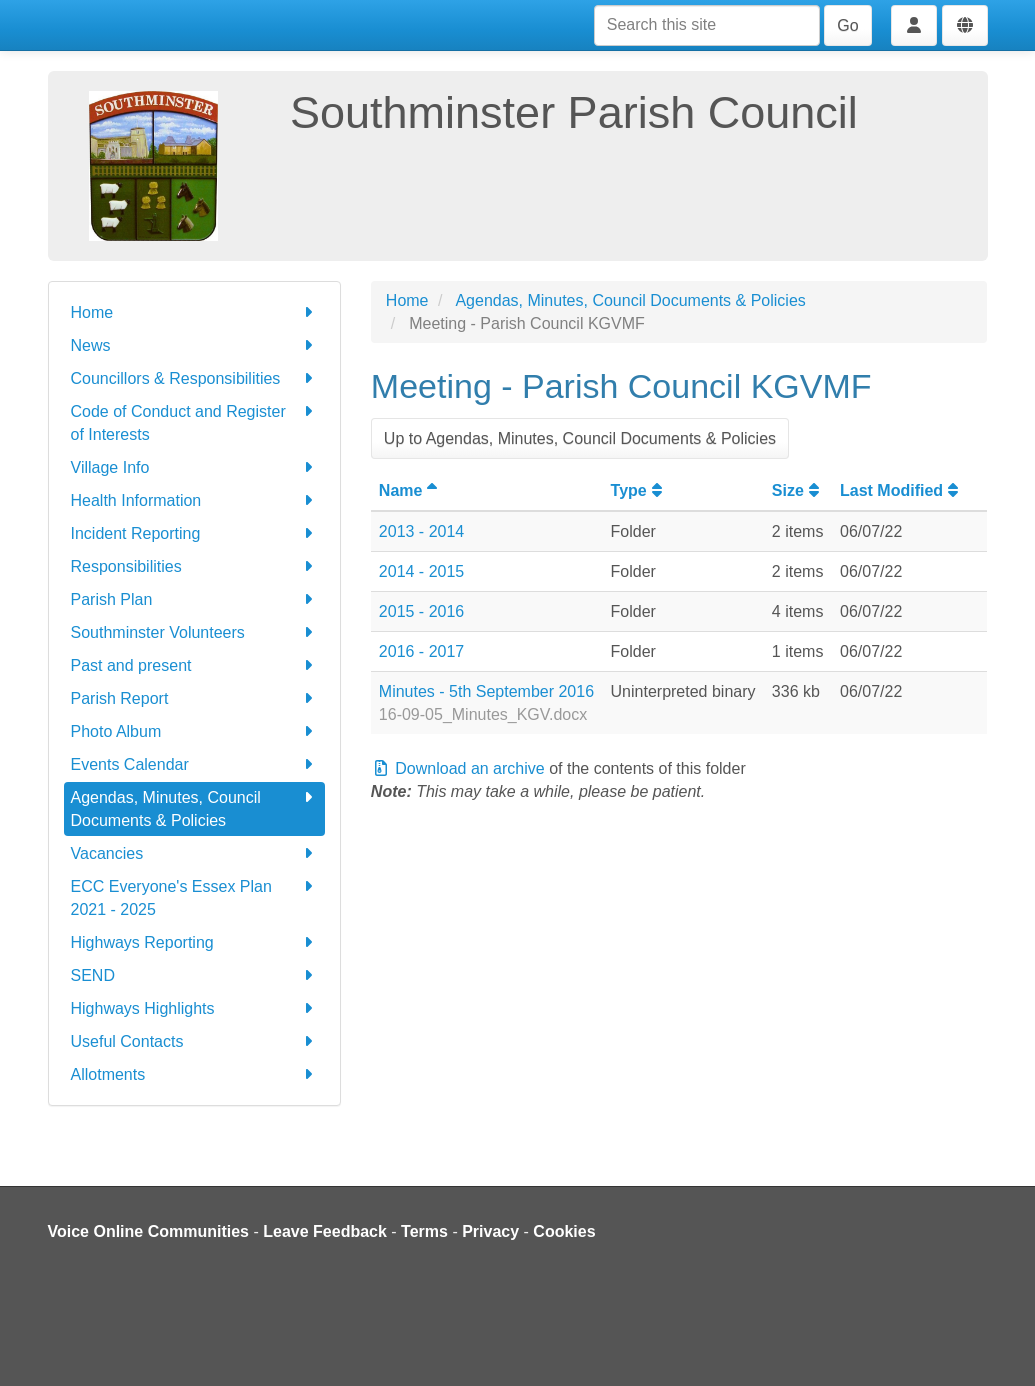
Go (847, 25)
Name (411, 490)
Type (639, 490)
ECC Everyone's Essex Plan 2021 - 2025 (194, 896)
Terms (424, 1231)
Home (194, 312)
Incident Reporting (194, 533)
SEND (194, 975)
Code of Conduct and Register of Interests (194, 421)
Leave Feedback (325, 1231)
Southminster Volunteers (194, 632)
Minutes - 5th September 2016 (486, 691)
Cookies (564, 1231)
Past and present (194, 665)
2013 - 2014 (421, 531)
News (194, 345)
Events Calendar (194, 764)
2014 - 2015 (421, 571)
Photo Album (194, 731)
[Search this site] (707, 25)
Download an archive (458, 768)
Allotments (194, 1074)
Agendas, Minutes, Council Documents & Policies (194, 807)
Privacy (490, 1231)
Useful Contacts (194, 1041)
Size (798, 490)
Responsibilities (194, 566)
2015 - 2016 (421, 611)
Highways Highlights (194, 1008)
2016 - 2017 (421, 651)
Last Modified (901, 490)
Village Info (194, 467)
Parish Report (194, 698)
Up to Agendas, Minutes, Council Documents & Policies (580, 438)
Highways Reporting (194, 942)
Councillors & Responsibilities (194, 378)
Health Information (194, 500)
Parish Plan (194, 599)
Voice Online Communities (149, 1231)
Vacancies (194, 853)
